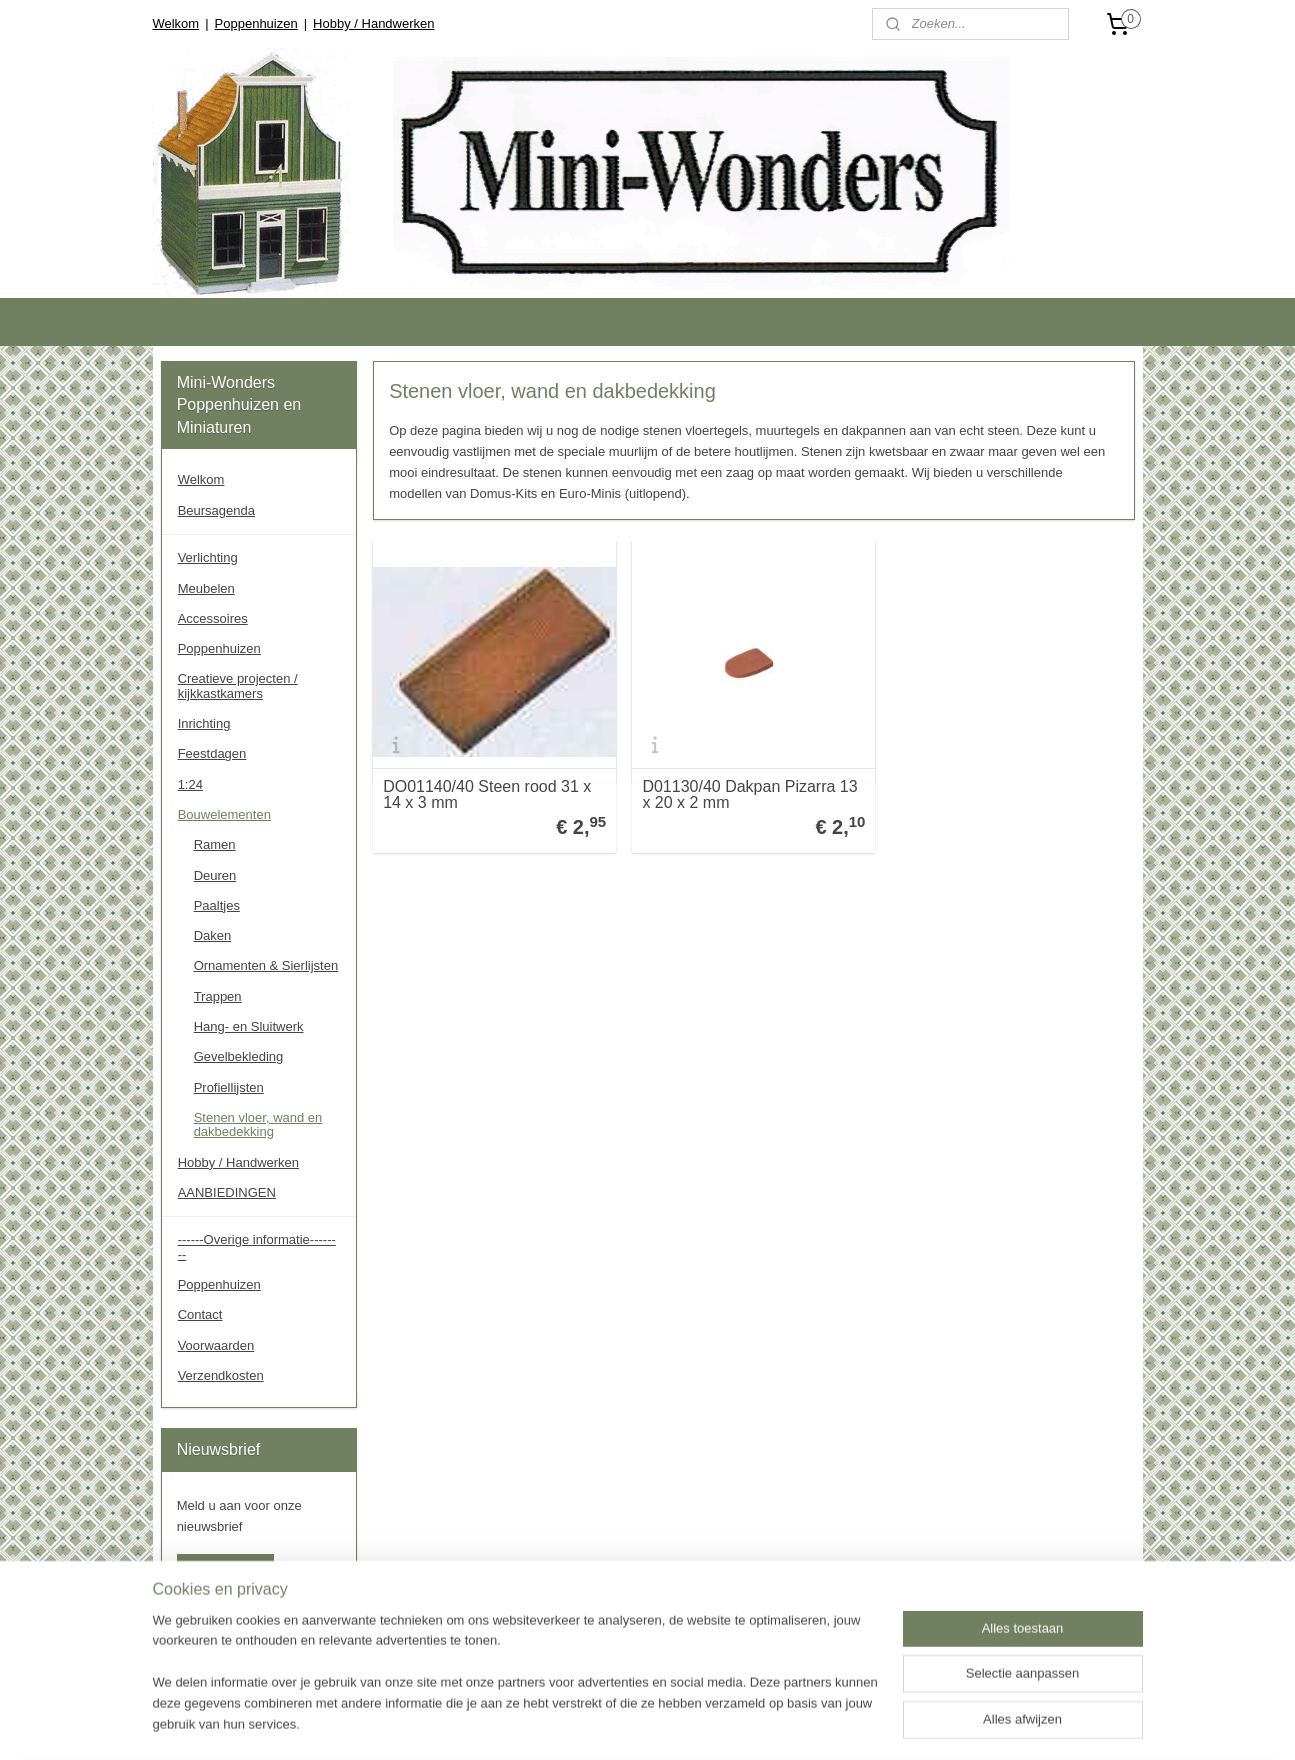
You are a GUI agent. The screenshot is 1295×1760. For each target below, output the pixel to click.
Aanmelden (226, 1569)
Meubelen (206, 588)
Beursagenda (216, 510)
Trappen (218, 996)
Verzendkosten (221, 1375)
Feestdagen (212, 753)
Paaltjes (217, 905)
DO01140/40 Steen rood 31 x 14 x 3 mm (487, 795)
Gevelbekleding (239, 1056)
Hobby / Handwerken (373, 23)
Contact (200, 1314)
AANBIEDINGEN (227, 1192)
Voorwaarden (216, 1345)
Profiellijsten (229, 1087)
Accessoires (213, 618)
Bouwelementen (224, 814)
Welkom (175, 23)
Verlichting (208, 557)
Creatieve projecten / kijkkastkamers (238, 685)
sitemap (657, 1723)
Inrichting (204, 723)
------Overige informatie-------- (257, 1246)
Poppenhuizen (256, 23)
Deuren (215, 875)
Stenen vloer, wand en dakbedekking (258, 1124)
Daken (213, 935)
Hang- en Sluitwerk (249, 1026)
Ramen (215, 844)
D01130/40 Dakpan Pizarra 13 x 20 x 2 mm (749, 795)
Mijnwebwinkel (913, 1723)
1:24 (190, 784)
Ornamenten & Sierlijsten (266, 965)
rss (693, 1723)
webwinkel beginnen (759, 1723)
